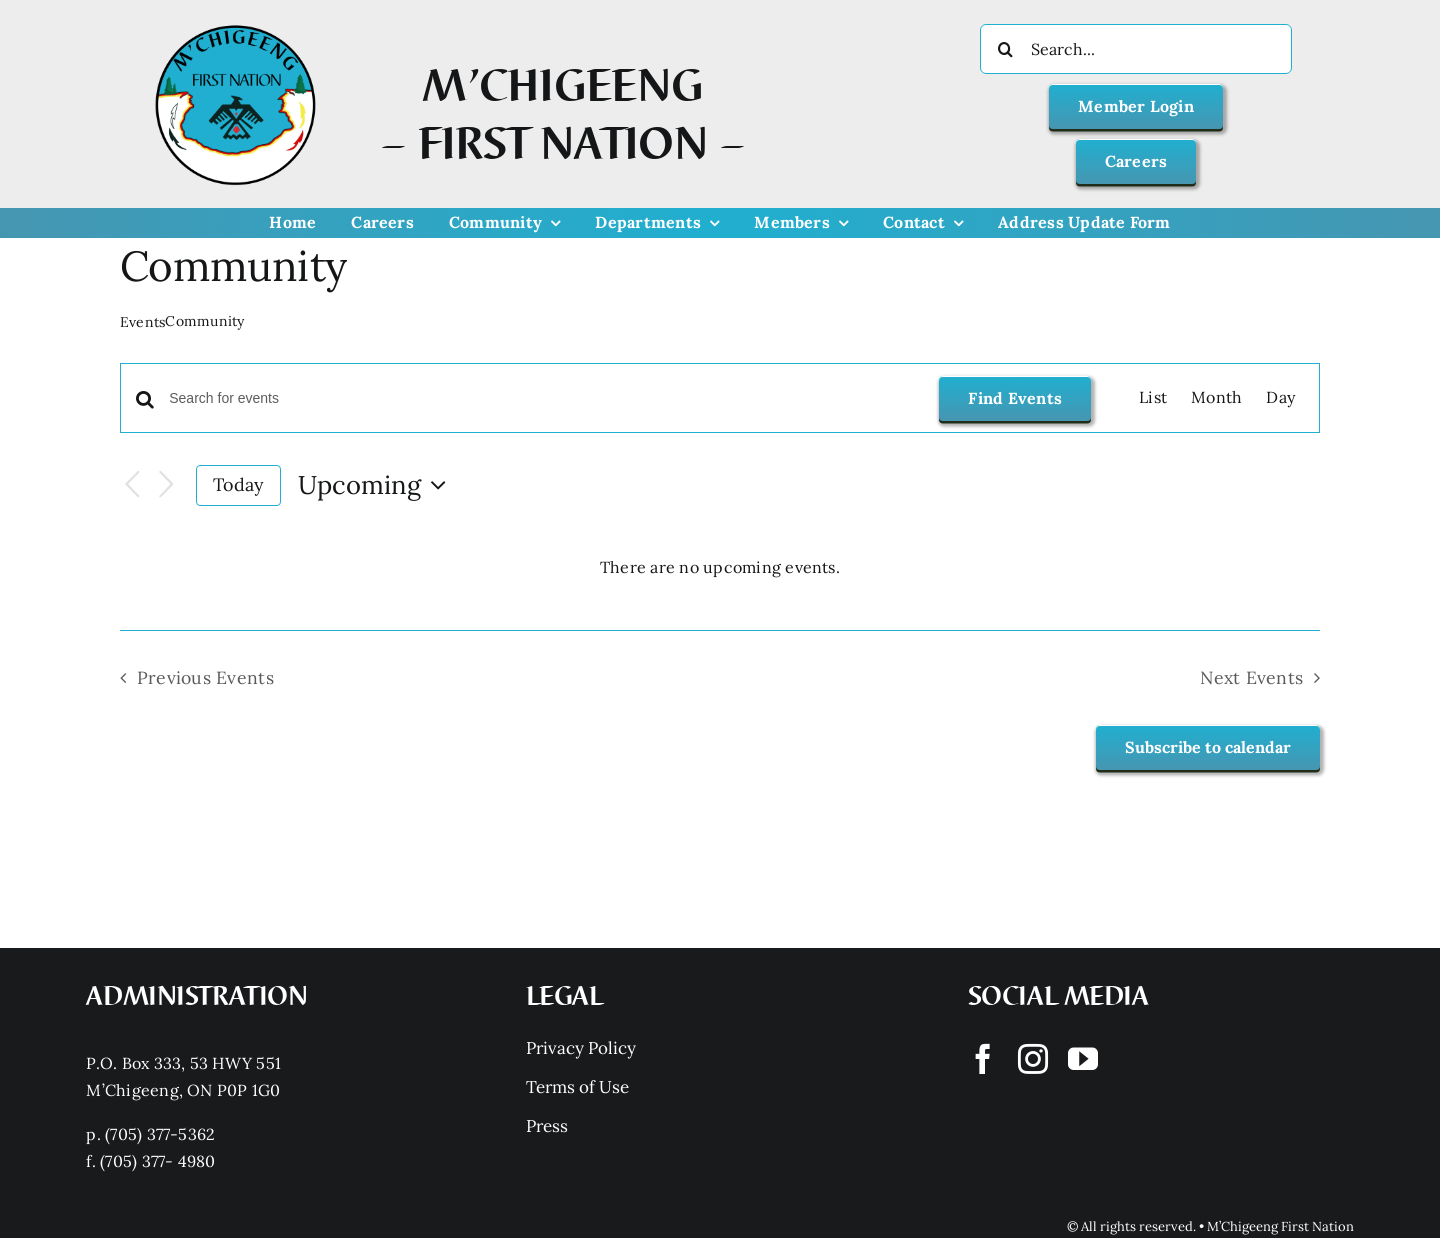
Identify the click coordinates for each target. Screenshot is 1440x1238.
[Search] (1005, 49)
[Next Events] (166, 485)
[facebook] (983, 1059)
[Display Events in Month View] (1216, 398)
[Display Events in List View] (1153, 398)
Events (142, 322)
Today (238, 484)
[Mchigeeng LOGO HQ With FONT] (235, 25)
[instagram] (1033, 1059)
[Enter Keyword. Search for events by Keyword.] (542, 398)
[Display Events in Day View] (1280, 398)
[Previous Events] (132, 485)
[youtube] (1083, 1059)
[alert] (720, 568)
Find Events (1015, 398)
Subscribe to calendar (1208, 747)
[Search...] (1136, 49)
